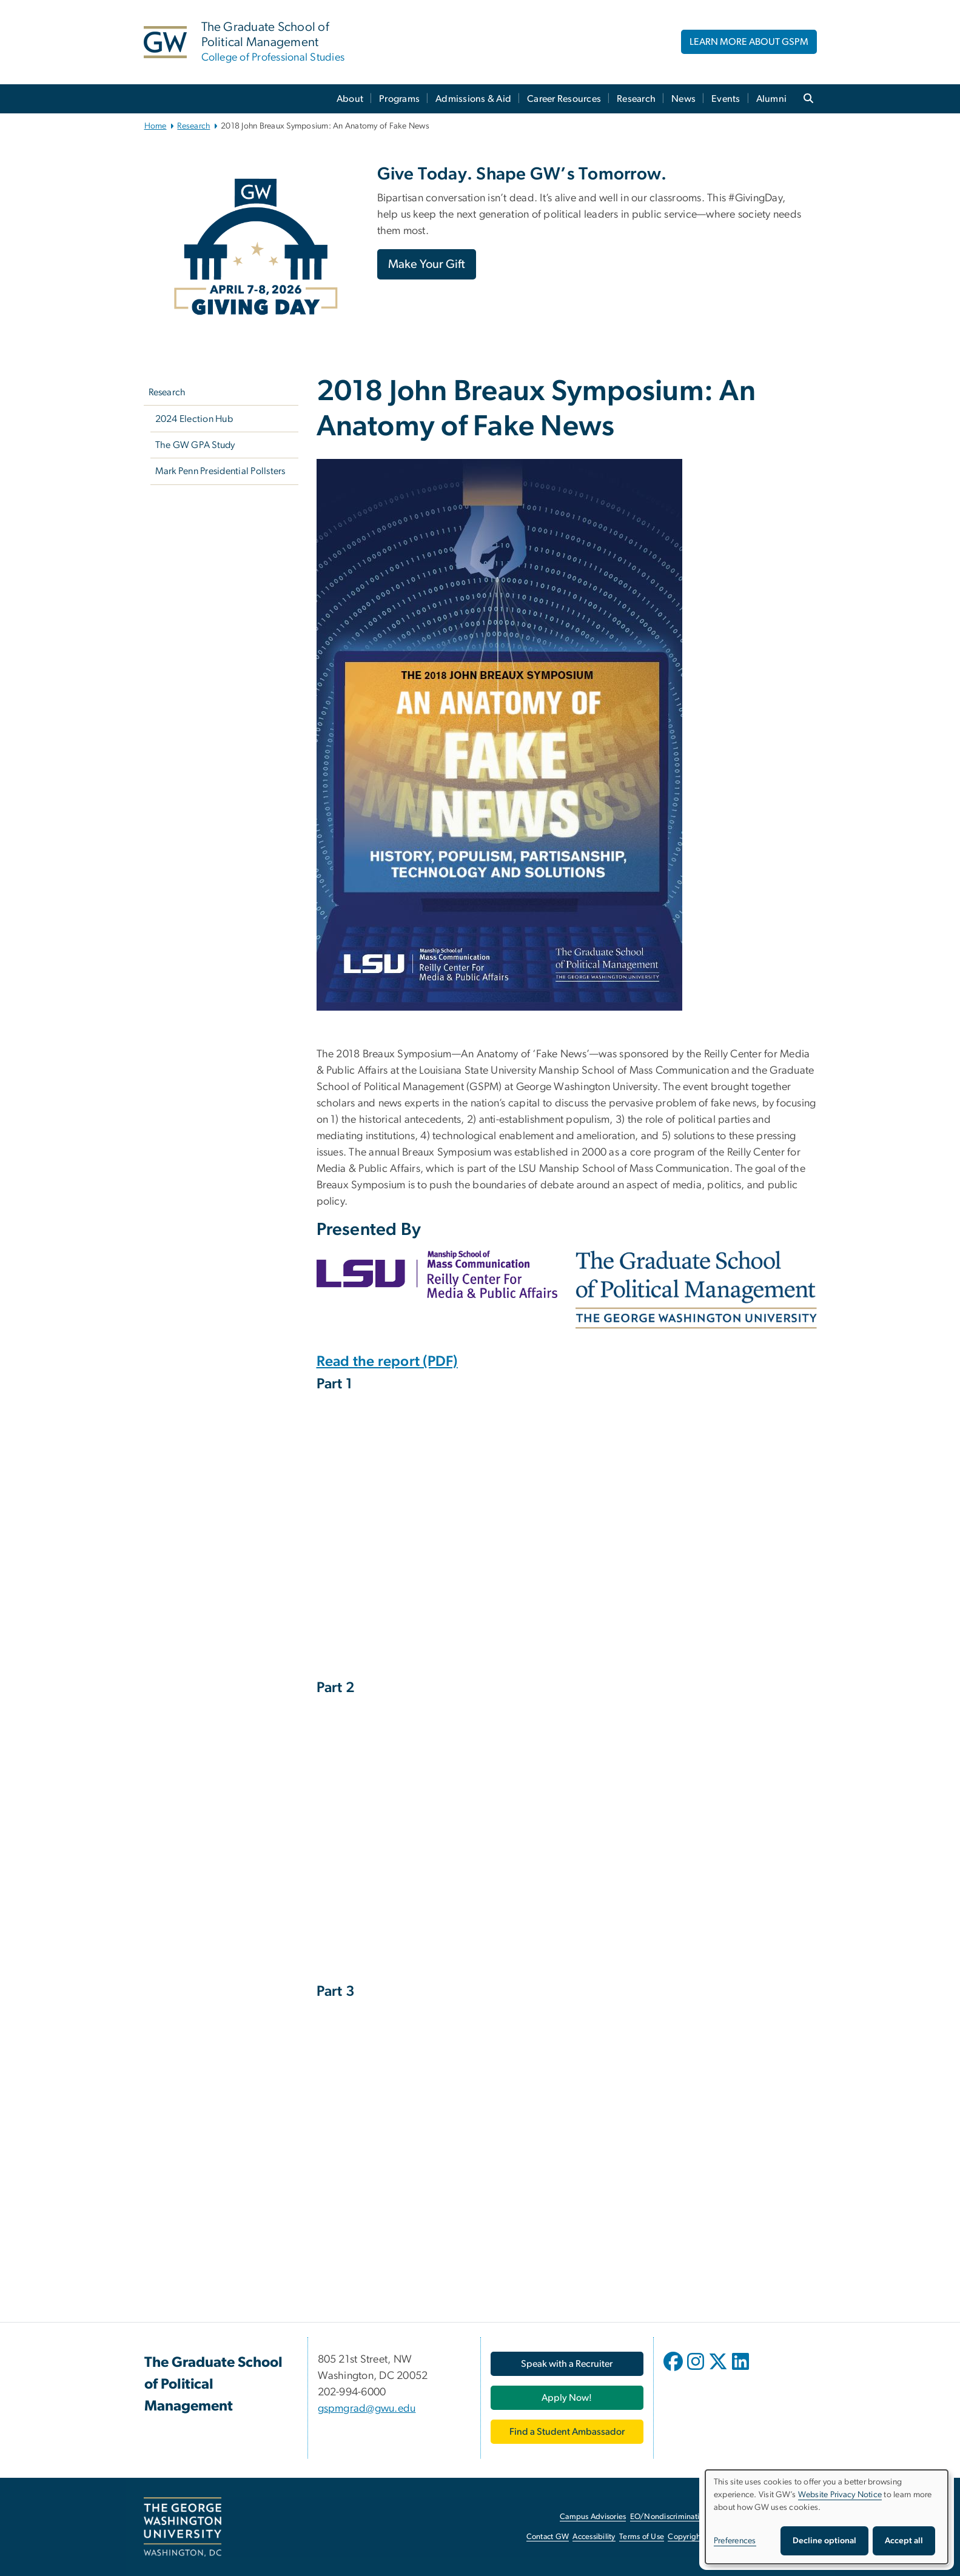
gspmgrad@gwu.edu (367, 2408)
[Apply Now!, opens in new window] (567, 2398)
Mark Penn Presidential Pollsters (220, 471)
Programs (399, 99)
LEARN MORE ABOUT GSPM (749, 42)
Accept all (904, 2541)
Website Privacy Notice (840, 2495)
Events (725, 99)
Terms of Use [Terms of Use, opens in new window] (641, 2537)
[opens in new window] (674, 2370)
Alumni (771, 99)
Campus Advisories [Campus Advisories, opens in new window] (593, 2517)
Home (155, 126)
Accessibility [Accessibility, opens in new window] (593, 2537)
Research (636, 99)
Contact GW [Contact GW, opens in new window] (547, 2537)
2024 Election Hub (194, 419)
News (683, 99)
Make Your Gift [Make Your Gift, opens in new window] (426, 264)
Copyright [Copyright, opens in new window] (685, 2537)
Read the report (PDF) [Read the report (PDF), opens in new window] (387, 1361)
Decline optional (824, 2541)
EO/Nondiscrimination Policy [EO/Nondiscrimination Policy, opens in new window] (680, 2517)
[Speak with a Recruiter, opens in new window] (567, 2364)
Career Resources (564, 99)
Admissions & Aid (473, 99)
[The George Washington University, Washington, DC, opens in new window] (182, 2527)
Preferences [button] (735, 2541)
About (350, 99)
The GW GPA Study (195, 445)
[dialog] (826, 2517)
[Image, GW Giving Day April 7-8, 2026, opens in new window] (256, 246)
